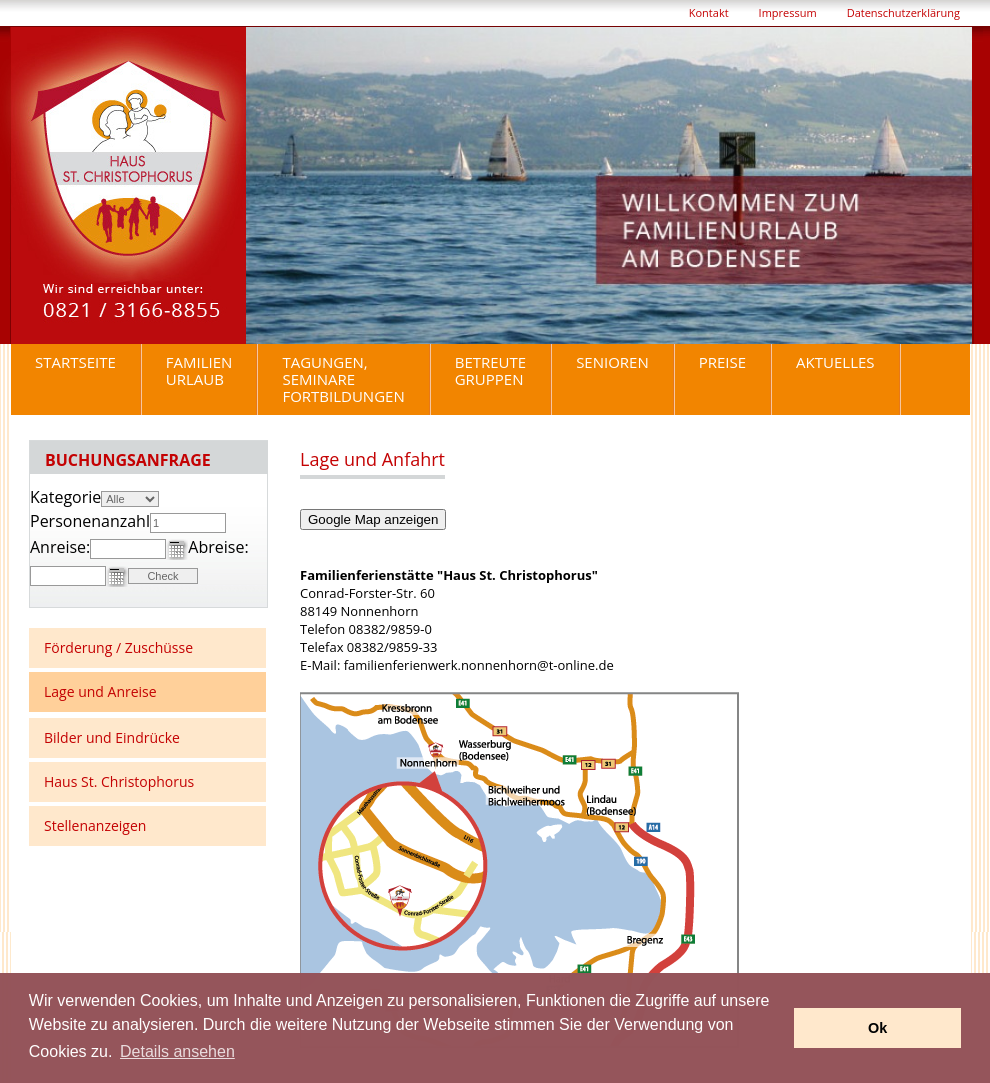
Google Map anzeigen (373, 519)
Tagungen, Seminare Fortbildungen (343, 379)
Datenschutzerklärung (903, 12)
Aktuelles (835, 362)
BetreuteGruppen (490, 370)
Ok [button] (877, 1028)
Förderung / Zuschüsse (118, 647)
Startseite (75, 362)
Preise (722, 362)
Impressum (788, 12)
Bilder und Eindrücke (112, 737)
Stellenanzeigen (95, 825)
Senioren (612, 362)
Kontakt (709, 12)
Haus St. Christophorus (119, 781)
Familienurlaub (199, 370)
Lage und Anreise (100, 691)
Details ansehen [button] (177, 1051)
